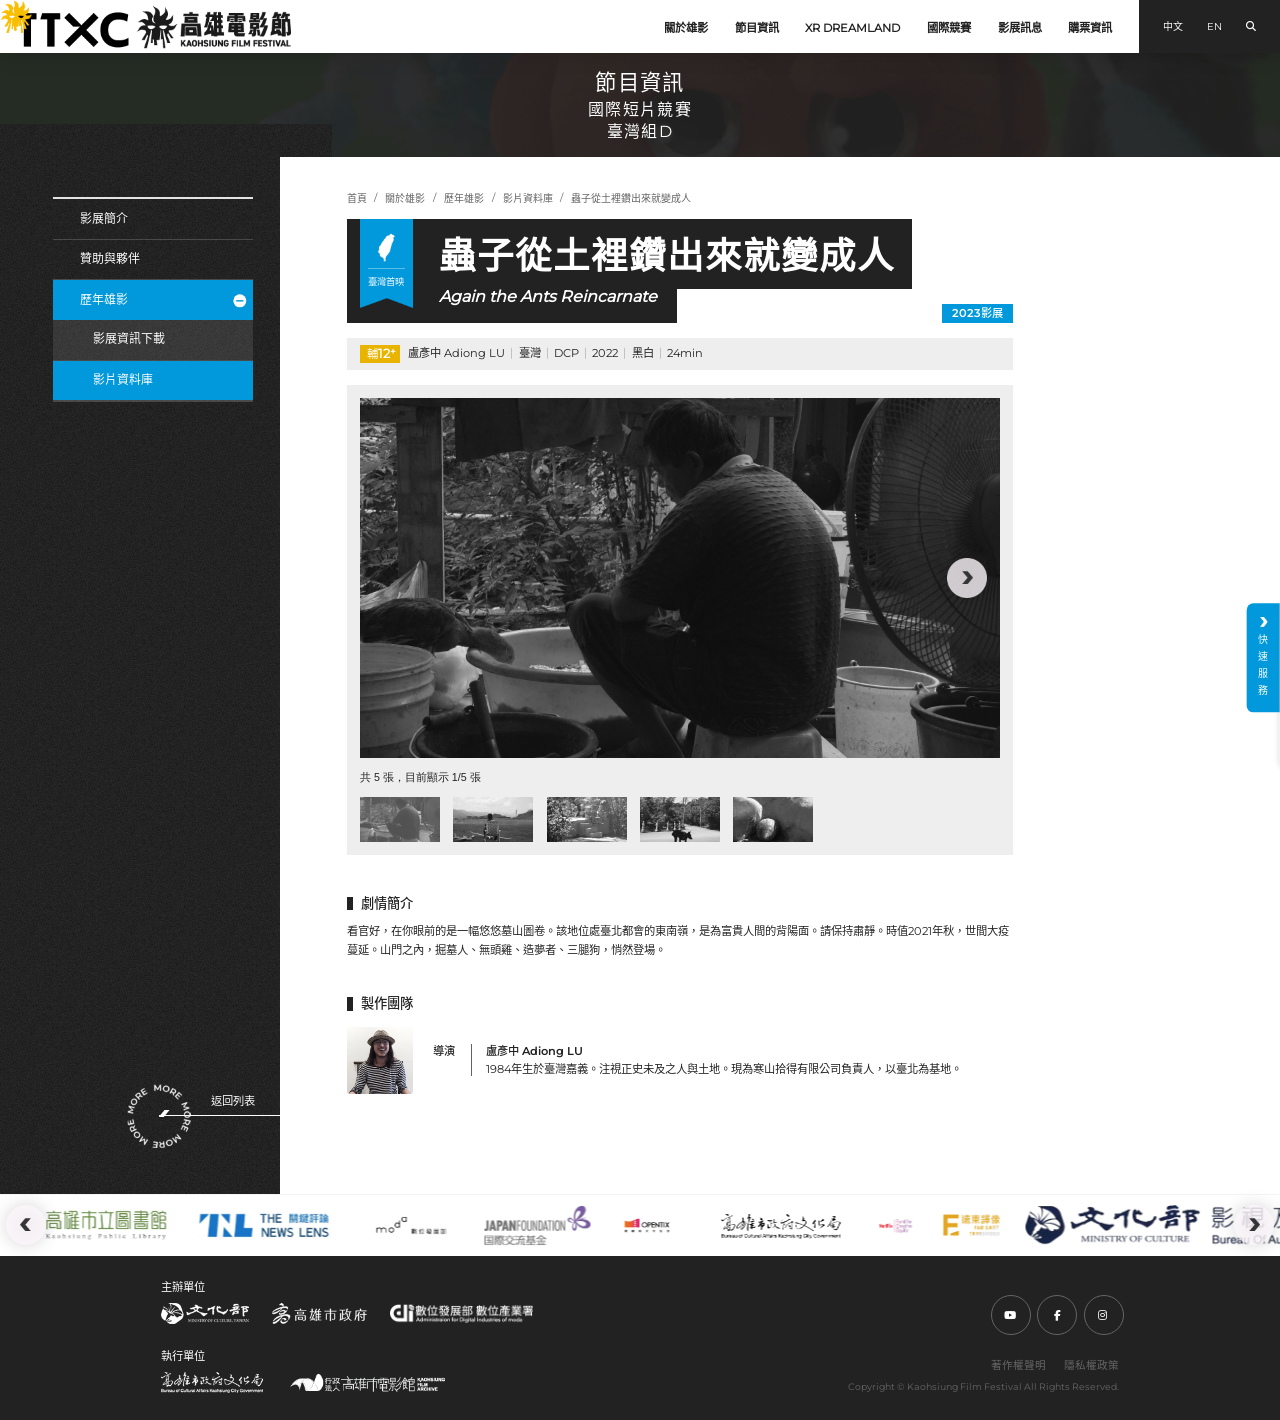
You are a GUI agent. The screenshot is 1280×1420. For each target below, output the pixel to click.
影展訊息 (1020, 28)
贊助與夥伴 (110, 258)
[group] (680, 578)
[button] (967, 578)
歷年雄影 (163, 299)
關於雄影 (686, 28)
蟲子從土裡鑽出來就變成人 (631, 198)
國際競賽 (949, 28)
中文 (1173, 26)
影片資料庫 (123, 379)
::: (8, 10)
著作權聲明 (1018, 1365)
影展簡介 (104, 218)
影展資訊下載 (129, 338)
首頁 (357, 198)
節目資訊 (757, 28)
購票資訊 (1090, 28)
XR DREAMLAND (852, 28)
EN (1214, 26)
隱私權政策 (1091, 1365)
